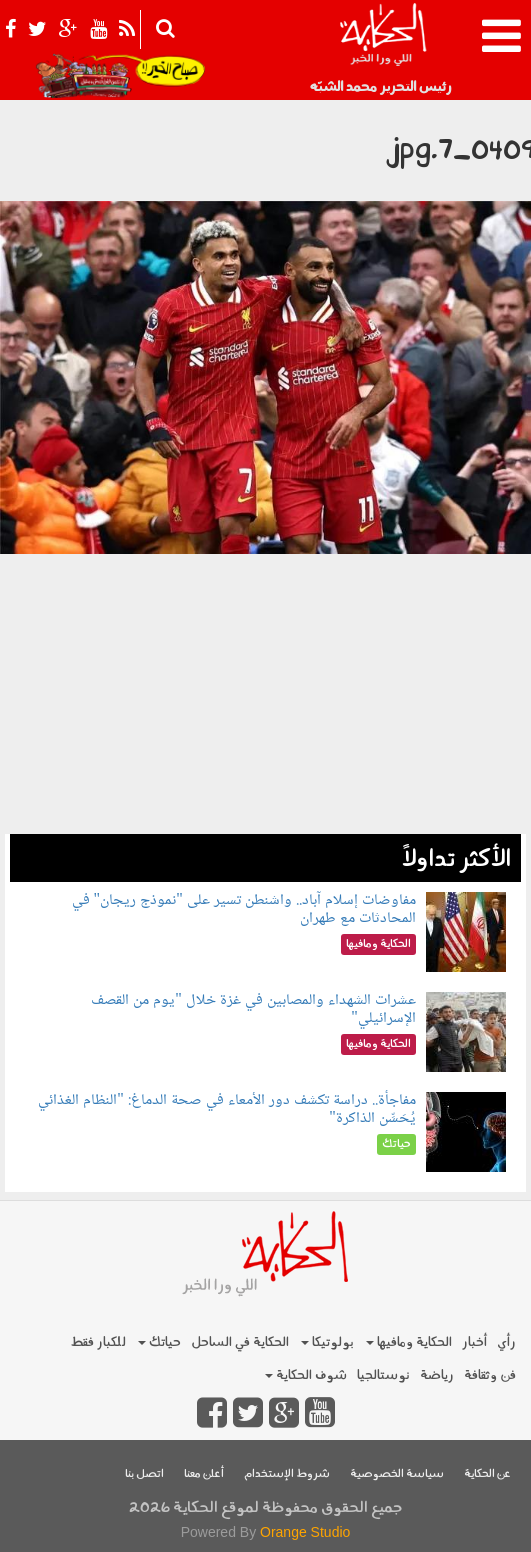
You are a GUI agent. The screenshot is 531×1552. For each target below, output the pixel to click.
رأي (506, 1342)
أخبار (474, 1342)
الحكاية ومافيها (409, 1342)
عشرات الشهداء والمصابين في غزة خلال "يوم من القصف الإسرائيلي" (253, 1009)
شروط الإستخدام (287, 1474)
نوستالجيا (383, 1375)
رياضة (437, 1375)
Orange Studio (305, 1532)
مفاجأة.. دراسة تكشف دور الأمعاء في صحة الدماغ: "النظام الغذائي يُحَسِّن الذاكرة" (227, 1109)
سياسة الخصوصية (397, 1474)
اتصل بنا (144, 1474)
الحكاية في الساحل (240, 1342)
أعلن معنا (204, 1474)
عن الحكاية (487, 1474)
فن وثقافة (490, 1375)
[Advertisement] (265, 694)
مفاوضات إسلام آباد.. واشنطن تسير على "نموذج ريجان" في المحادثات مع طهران (244, 909)
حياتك (159, 1342)
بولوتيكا (327, 1342)
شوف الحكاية (306, 1375)
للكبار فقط (98, 1342)
